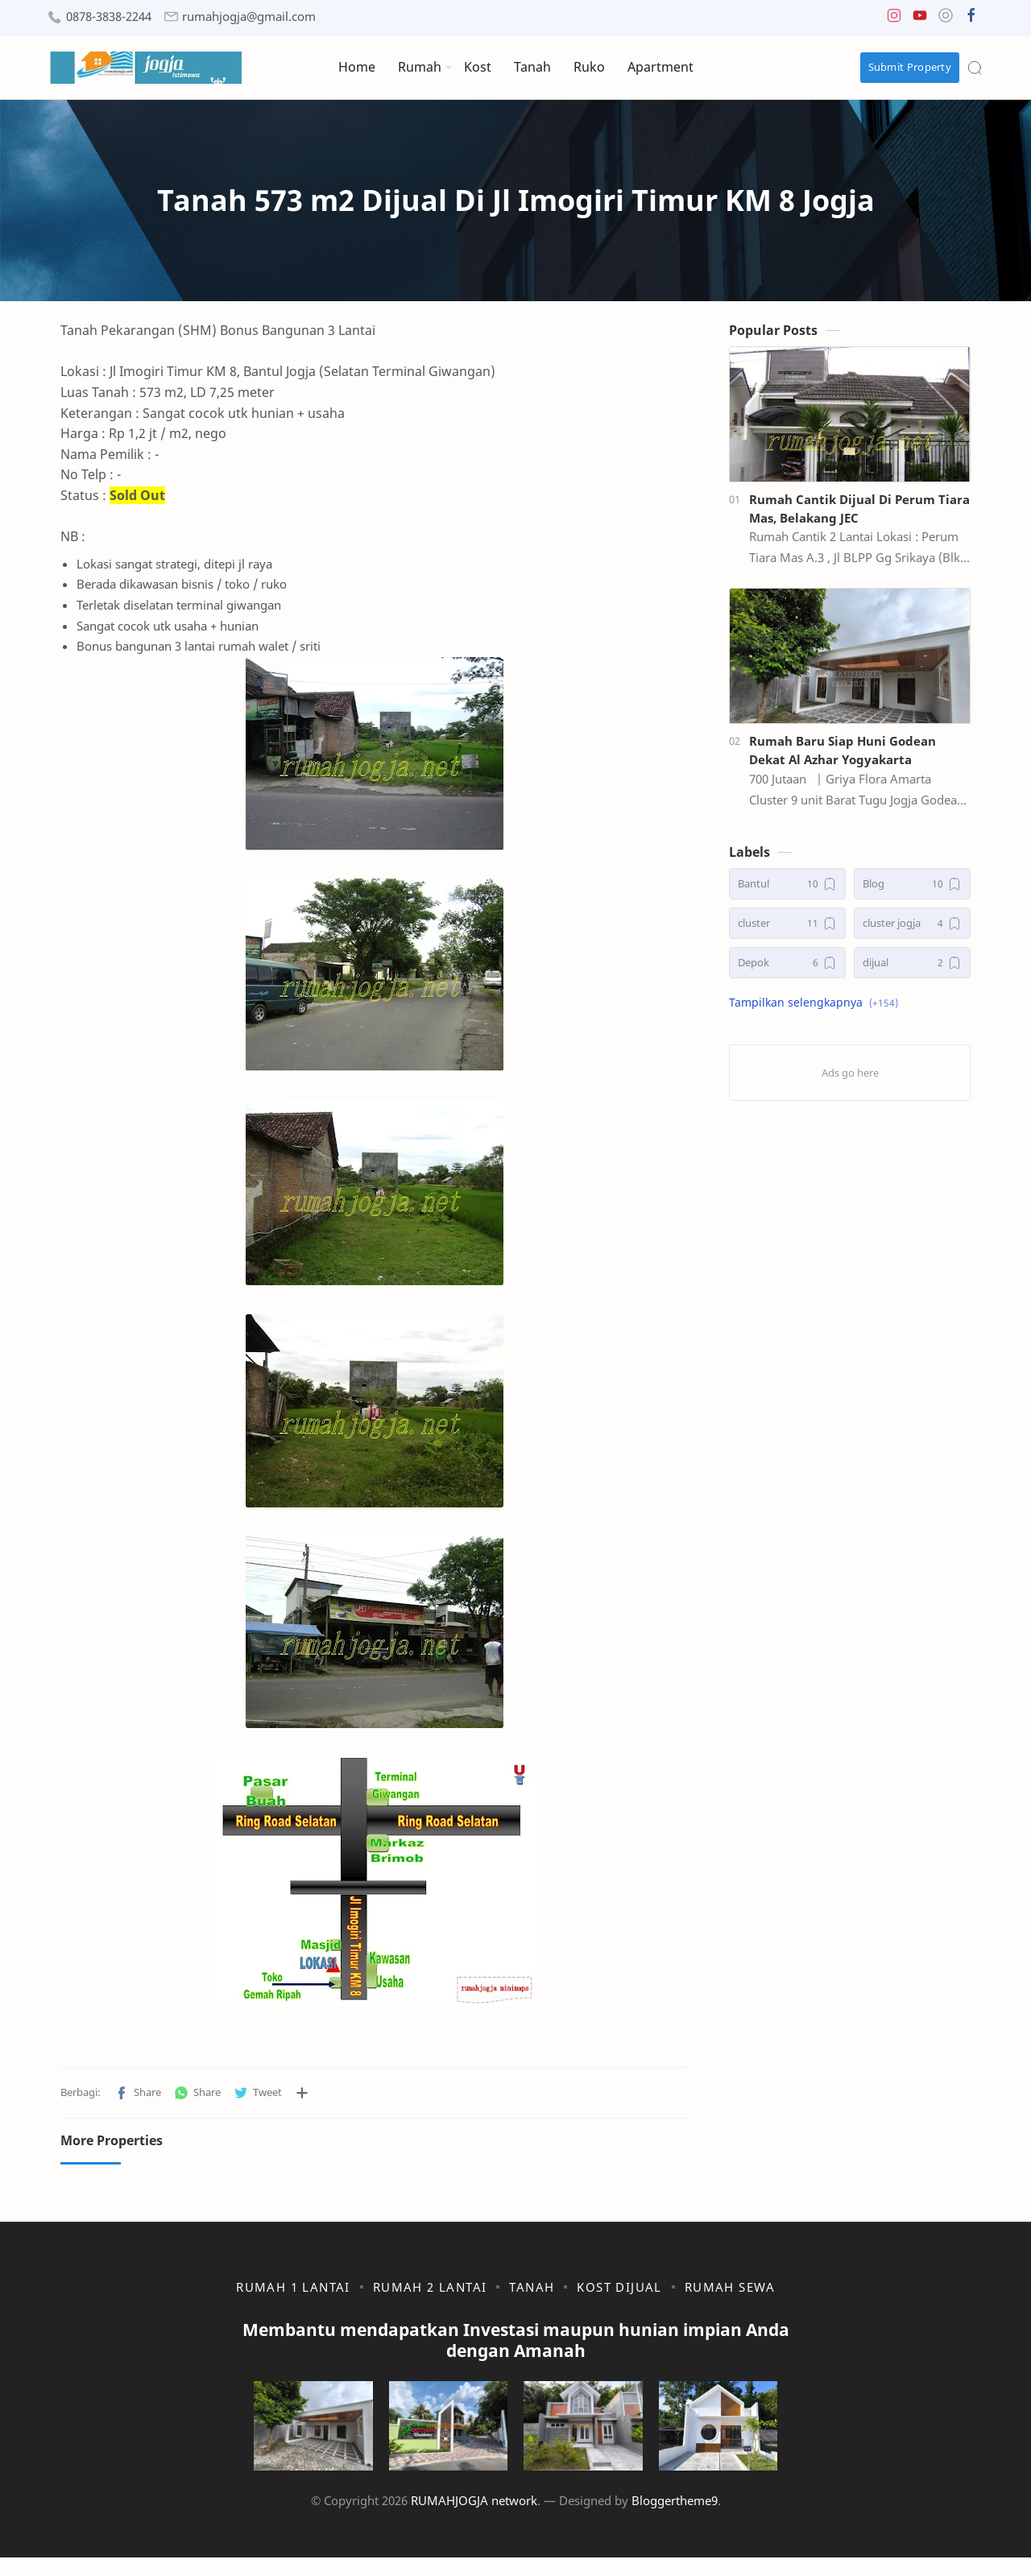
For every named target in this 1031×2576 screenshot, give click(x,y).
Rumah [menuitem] (419, 67)
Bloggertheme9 (674, 2519)
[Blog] (912, 888)
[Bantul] (787, 888)
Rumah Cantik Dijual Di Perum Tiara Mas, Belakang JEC (859, 512)
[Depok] (787, 967)
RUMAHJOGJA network (474, 2519)
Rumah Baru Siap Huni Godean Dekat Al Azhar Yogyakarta (842, 755)
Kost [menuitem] (477, 67)
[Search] (975, 68)
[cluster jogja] (912, 928)
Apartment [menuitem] (660, 67)
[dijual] (912, 967)
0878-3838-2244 (108, 16)
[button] (894, 19)
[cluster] (787, 928)
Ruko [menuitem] (589, 67)
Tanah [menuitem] (532, 67)
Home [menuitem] (356, 67)
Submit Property (910, 67)
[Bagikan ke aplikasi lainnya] (302, 2097)
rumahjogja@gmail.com (249, 16)
